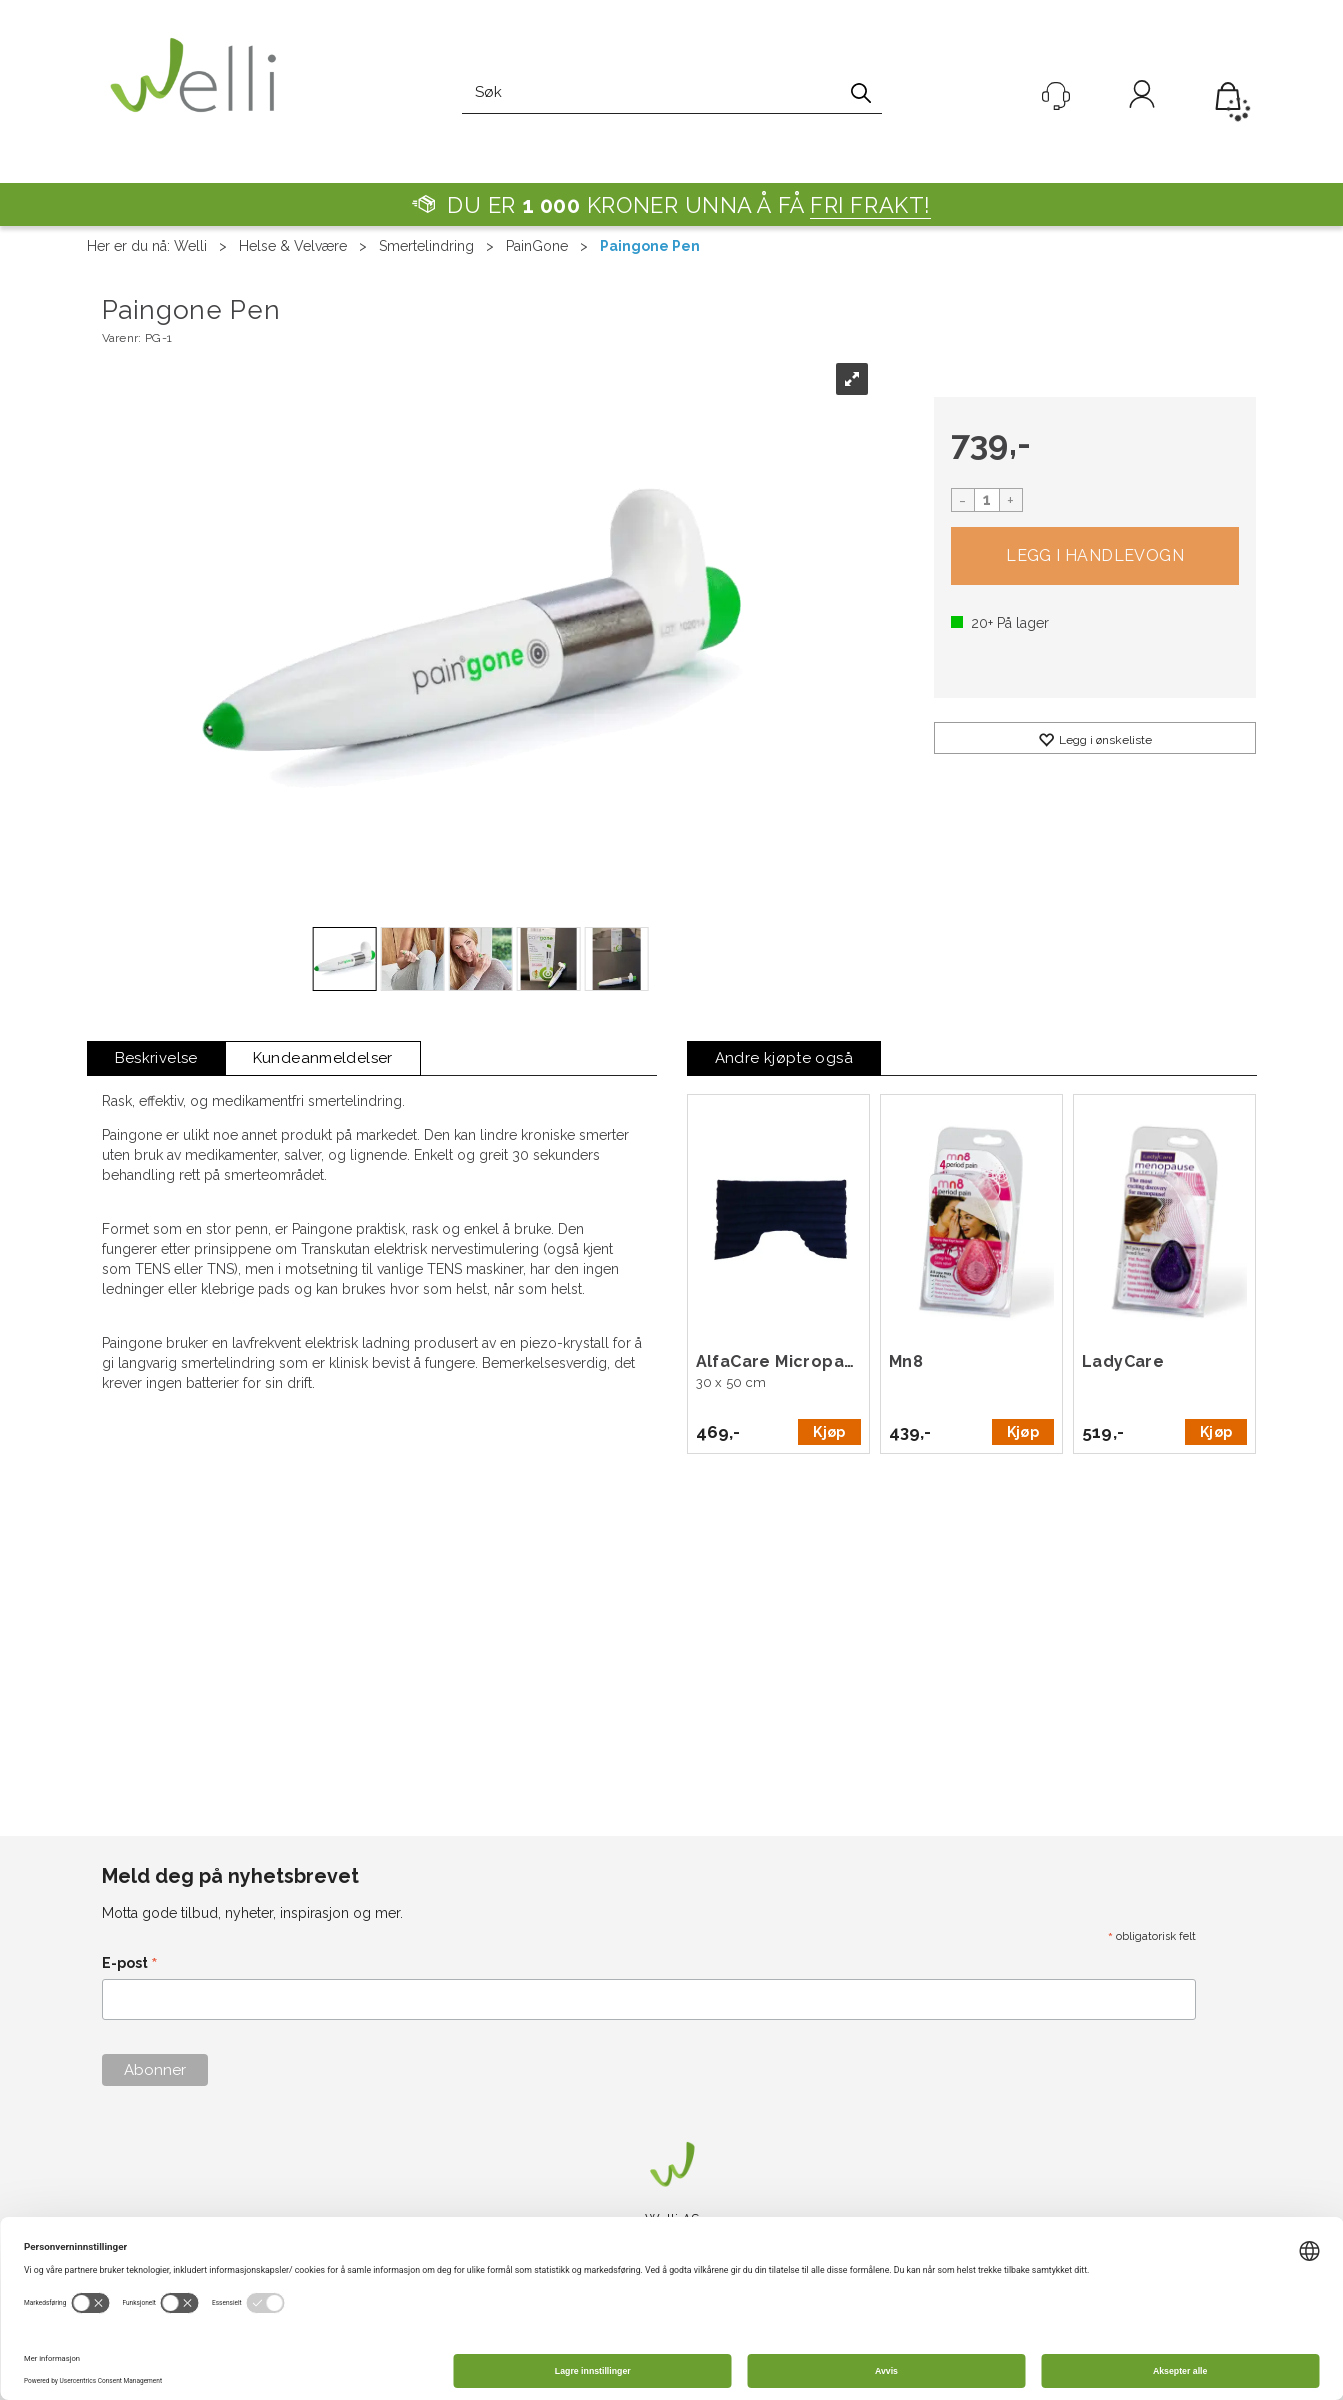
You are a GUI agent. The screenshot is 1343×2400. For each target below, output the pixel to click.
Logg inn (1142, 98)
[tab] (156, 1058)
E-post (130, 1964)
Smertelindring (426, 246)
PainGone (537, 246)
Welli (190, 246)
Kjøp (1095, 556)
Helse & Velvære (293, 246)
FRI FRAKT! (870, 205)
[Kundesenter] (1056, 96)
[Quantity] (987, 500)
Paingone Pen (650, 246)
